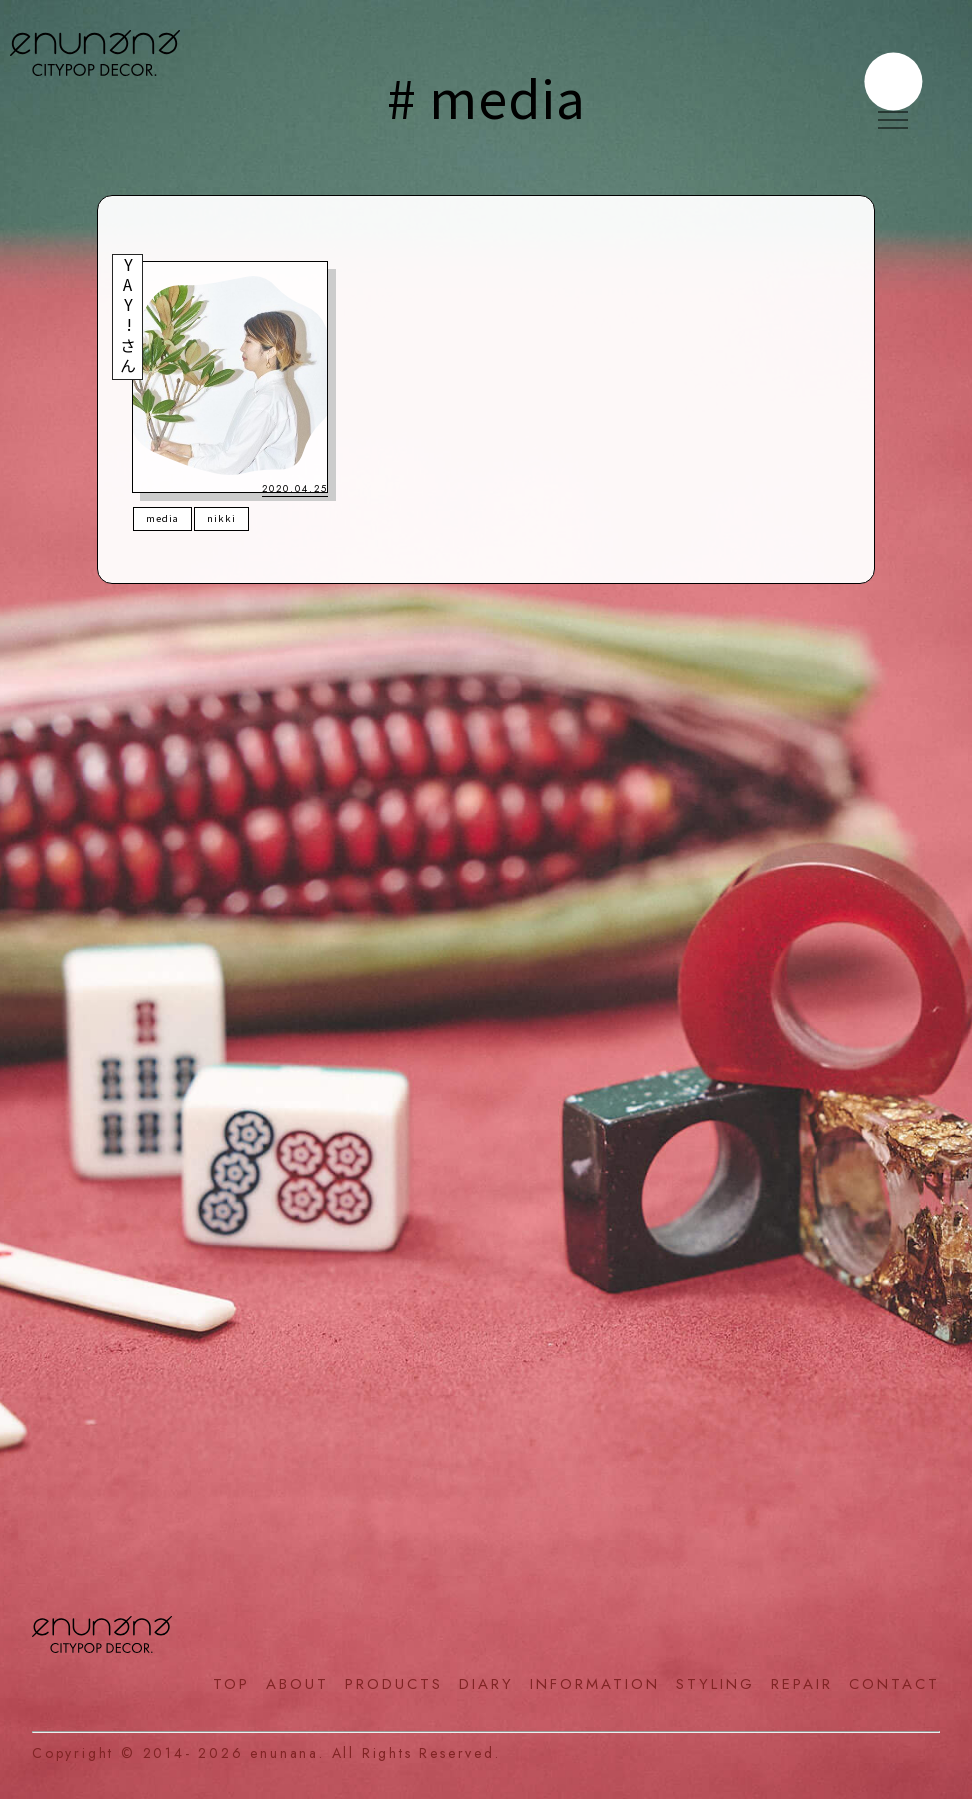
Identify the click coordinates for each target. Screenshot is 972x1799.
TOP (231, 1684)
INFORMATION (595, 1684)
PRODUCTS (394, 1684)
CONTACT (894, 1684)
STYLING (715, 1684)
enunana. (287, 1753)
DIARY (486, 1684)
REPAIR (802, 1684)
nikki (221, 518)
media (162, 518)
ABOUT (297, 1684)
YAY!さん (128, 317)
